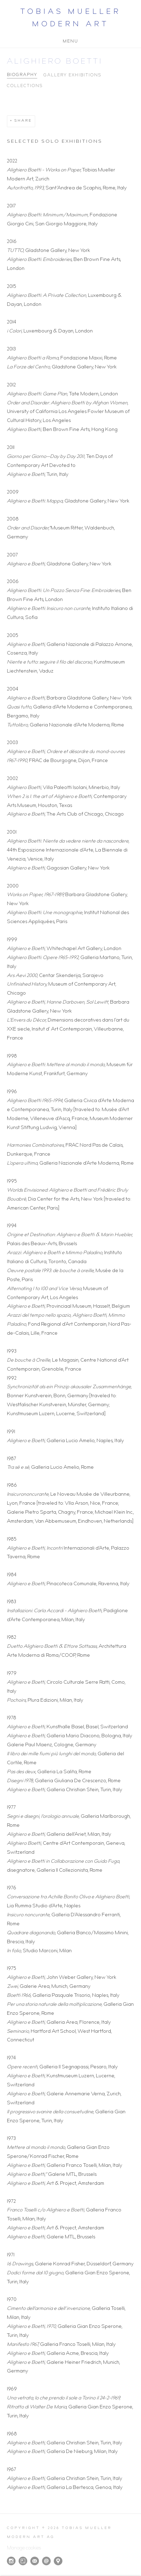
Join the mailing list (34, 2561)
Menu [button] (70, 40)
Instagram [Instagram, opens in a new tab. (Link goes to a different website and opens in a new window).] (11, 2561)
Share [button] (23, 121)
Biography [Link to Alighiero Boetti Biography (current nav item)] (22, 75)
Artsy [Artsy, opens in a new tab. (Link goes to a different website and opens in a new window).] (23, 2561)
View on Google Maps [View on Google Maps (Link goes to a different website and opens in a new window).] (58, 2561)
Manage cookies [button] (24, 2548)
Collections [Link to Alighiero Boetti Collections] (25, 86)
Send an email (46, 2561)
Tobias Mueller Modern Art (70, 18)
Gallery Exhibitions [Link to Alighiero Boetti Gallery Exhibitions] (72, 75)
